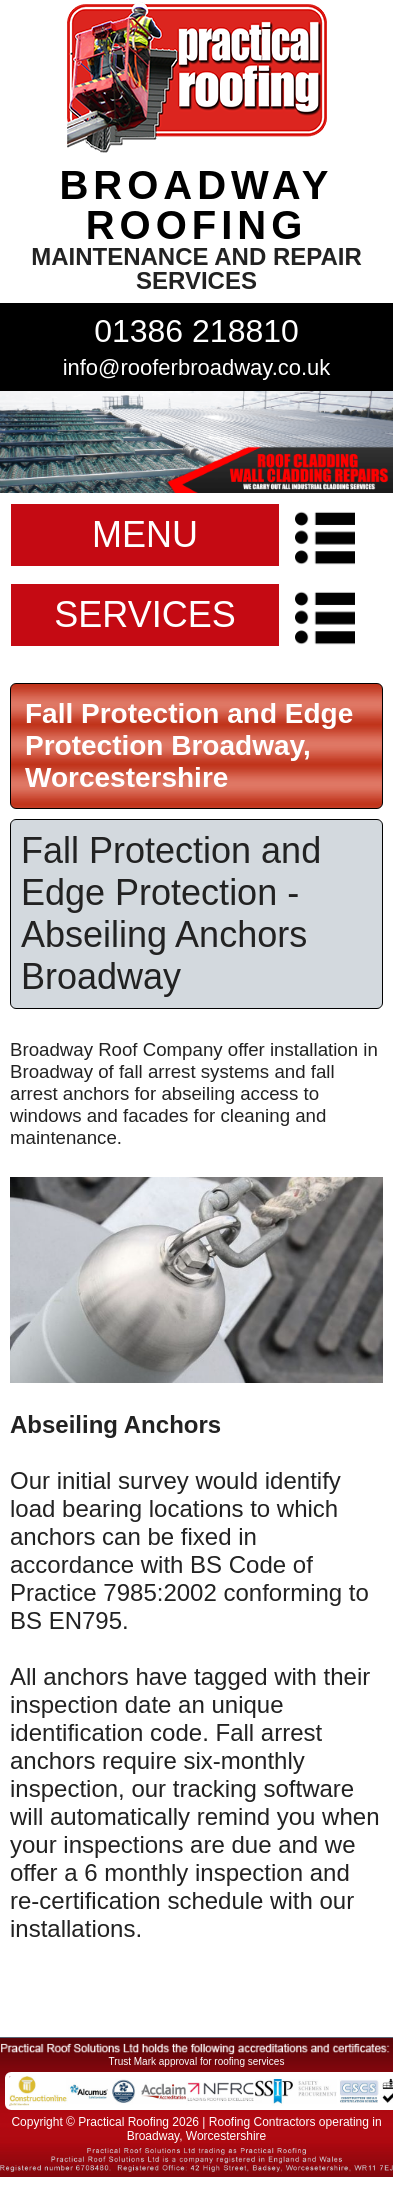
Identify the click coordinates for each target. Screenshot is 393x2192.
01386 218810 (196, 331)
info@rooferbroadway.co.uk (197, 367)
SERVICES (144, 614)
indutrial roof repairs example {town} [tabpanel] (196, 442)
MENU (145, 534)
